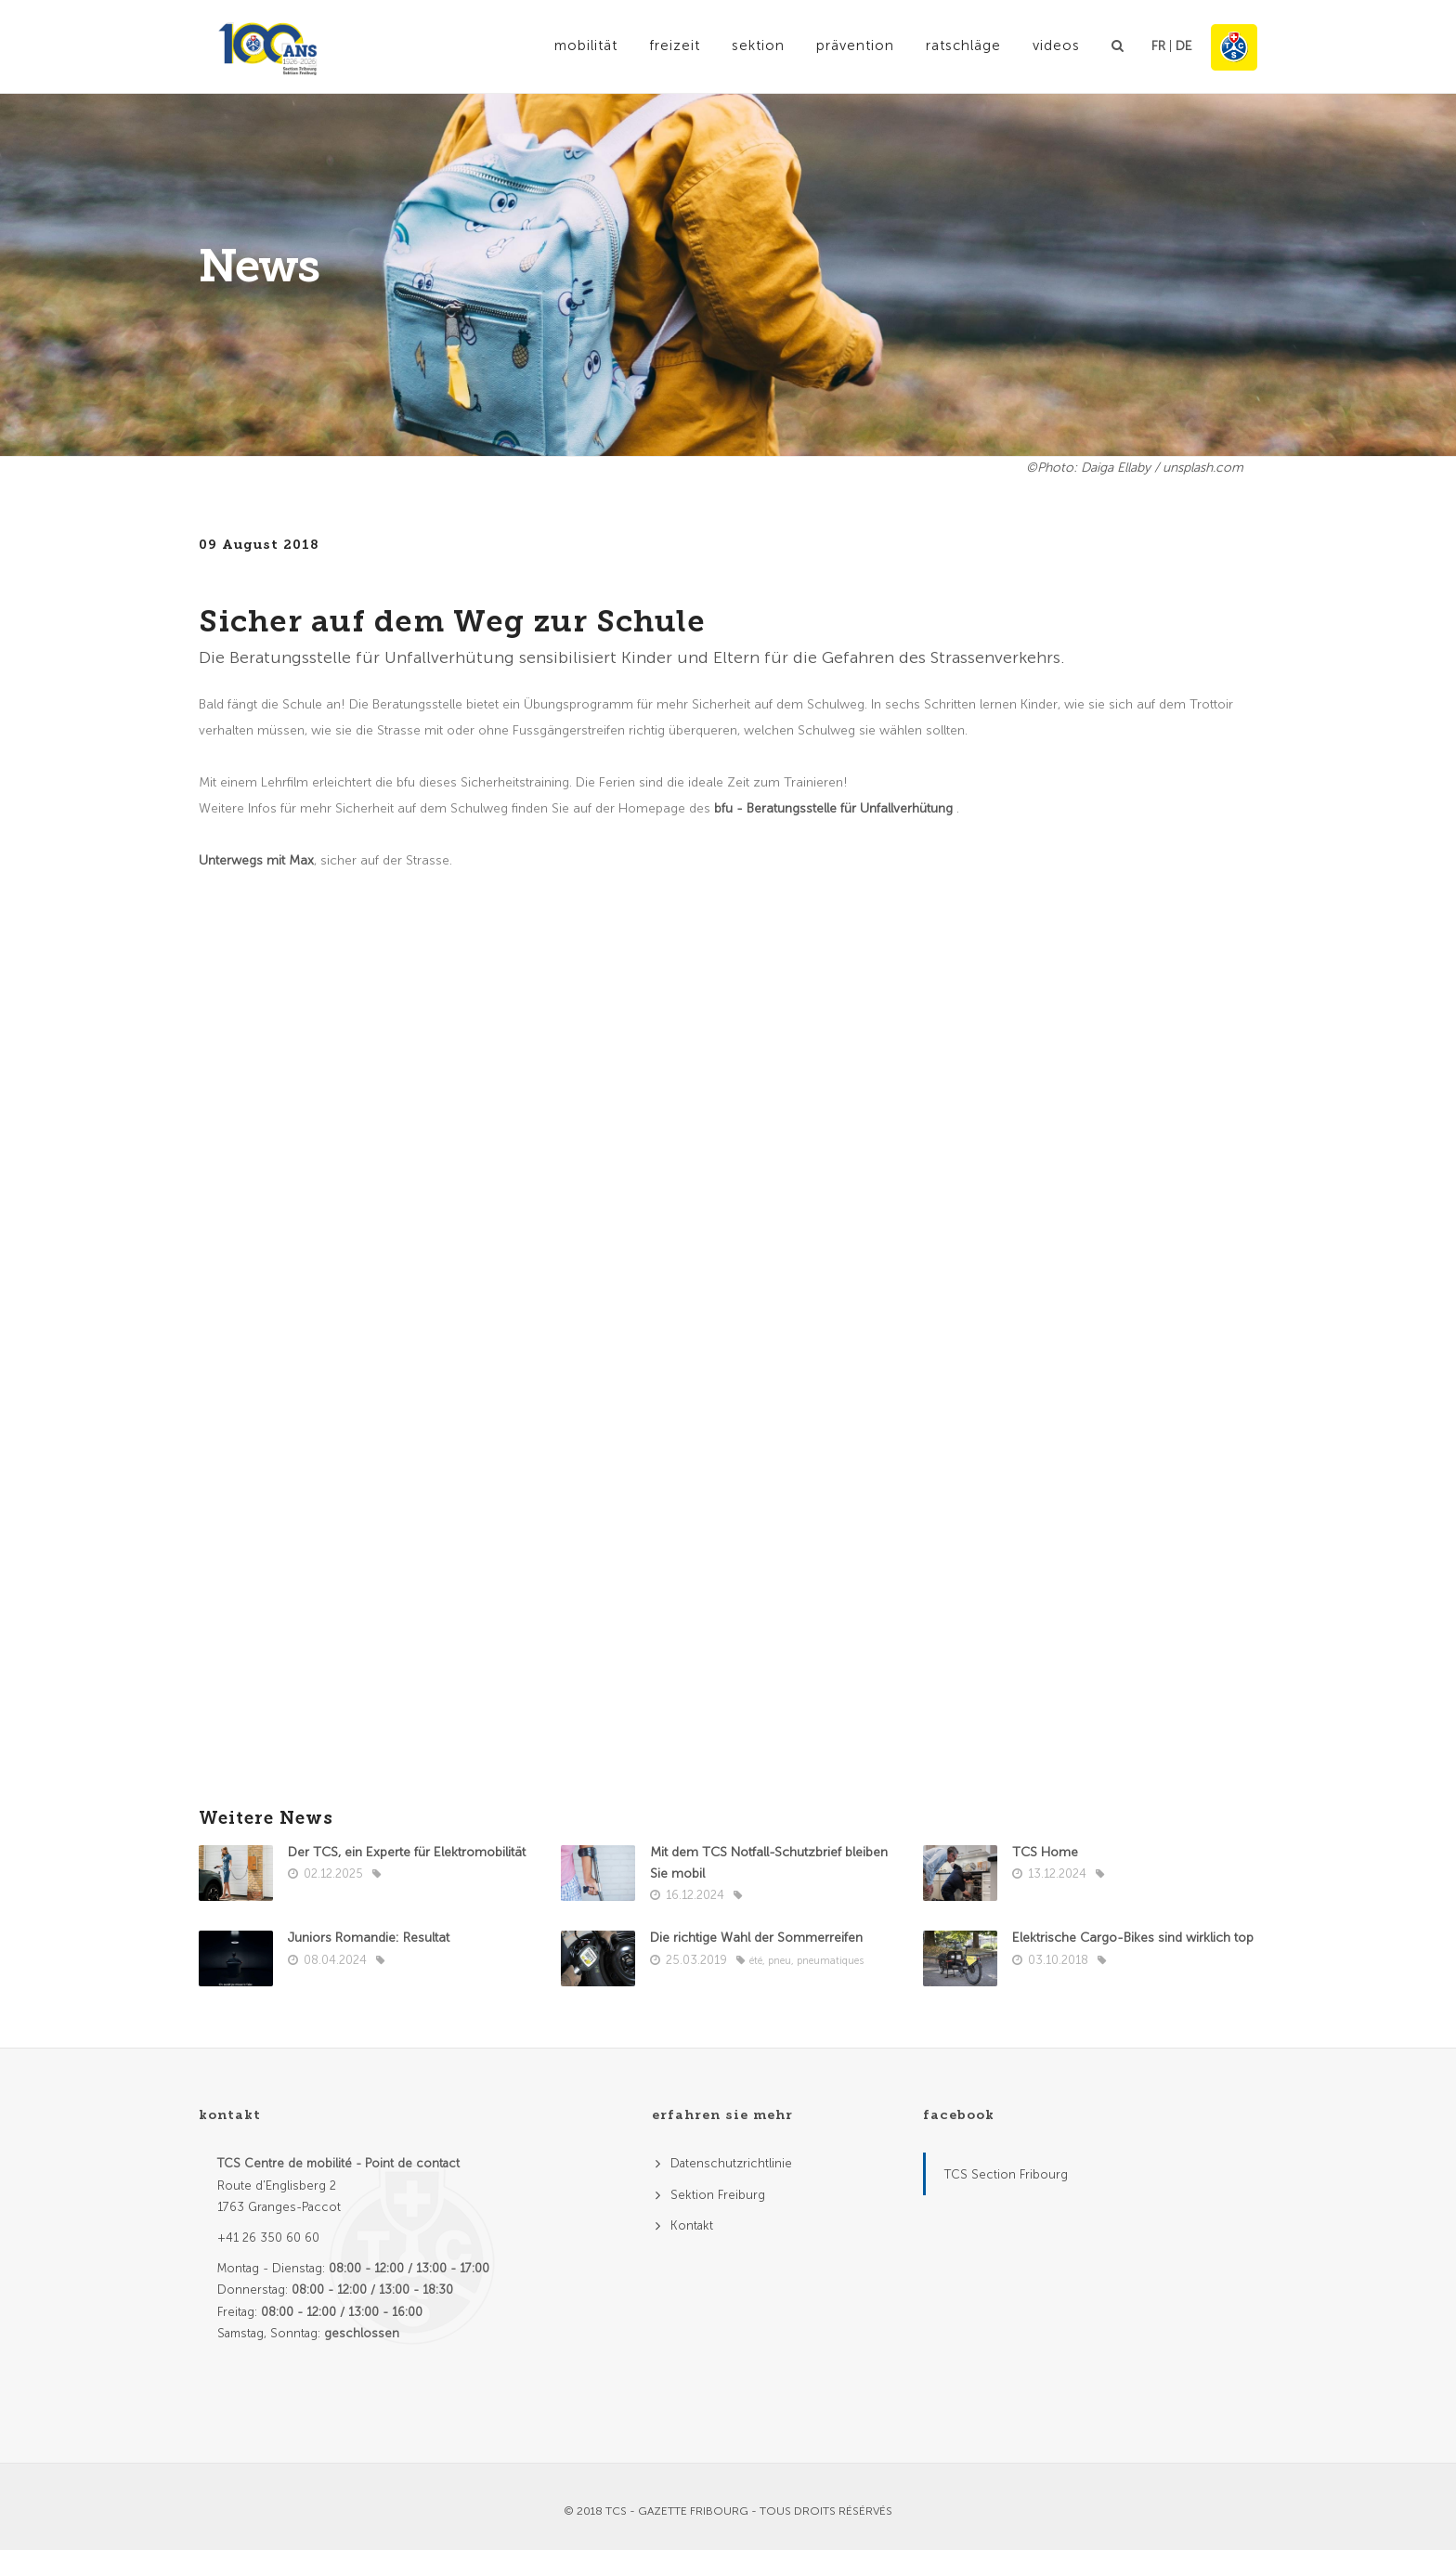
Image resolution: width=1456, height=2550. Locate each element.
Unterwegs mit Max (256, 860)
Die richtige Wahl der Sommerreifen (756, 1937)
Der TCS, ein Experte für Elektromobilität (408, 1852)
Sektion (758, 45)
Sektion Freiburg (717, 2195)
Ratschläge (963, 45)
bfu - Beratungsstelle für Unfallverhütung (835, 808)
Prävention (855, 45)
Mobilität (586, 45)
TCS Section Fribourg (1006, 2174)
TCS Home (1047, 1852)
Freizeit (674, 45)
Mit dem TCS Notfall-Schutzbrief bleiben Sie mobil (769, 1862)
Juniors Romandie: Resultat (368, 1937)
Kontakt (691, 2225)
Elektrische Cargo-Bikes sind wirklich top (1133, 1937)
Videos (1056, 45)
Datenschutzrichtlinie (731, 2163)
